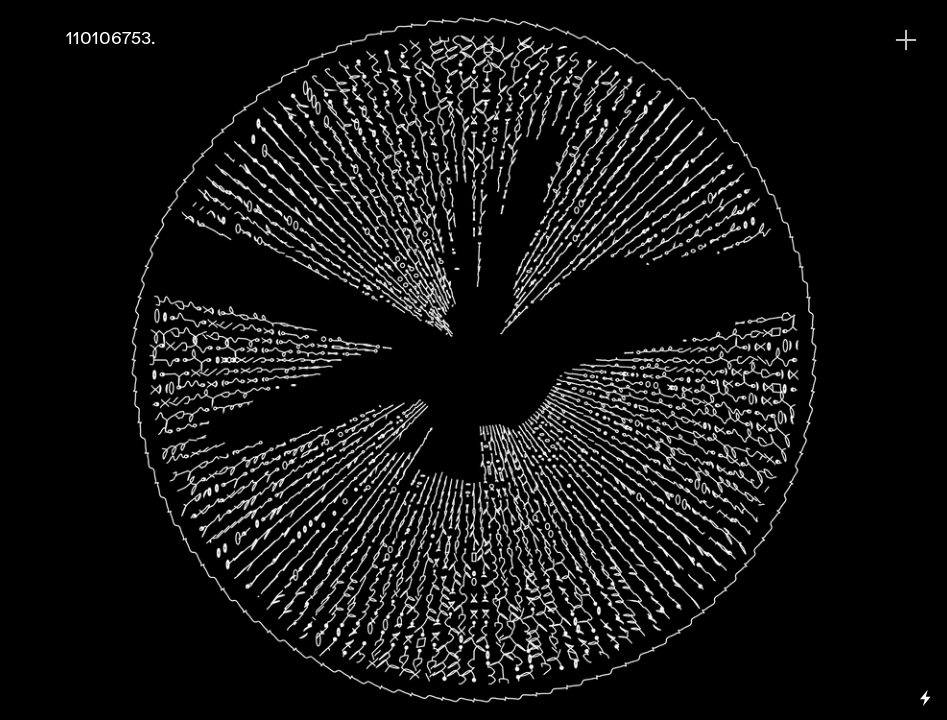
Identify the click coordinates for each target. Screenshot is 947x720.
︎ (906, 40)
